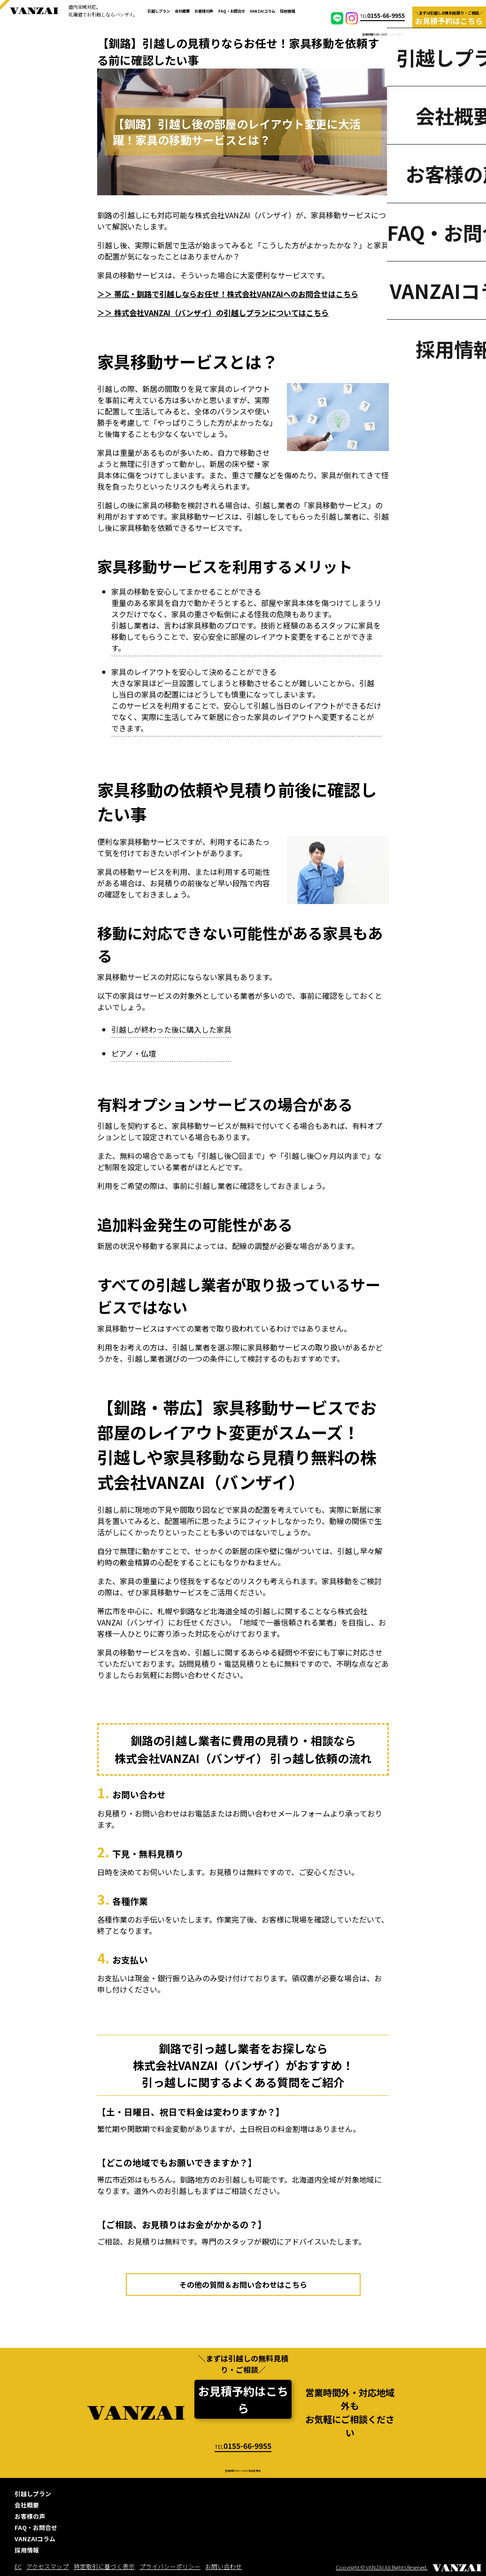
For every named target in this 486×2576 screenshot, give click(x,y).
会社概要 (182, 11)
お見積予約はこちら (243, 2399)
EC (18, 2566)
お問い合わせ (223, 2566)
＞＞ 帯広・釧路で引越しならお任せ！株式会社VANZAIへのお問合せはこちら (227, 293)
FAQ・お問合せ (231, 11)
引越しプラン (158, 11)
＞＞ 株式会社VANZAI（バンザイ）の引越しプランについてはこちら (213, 312)
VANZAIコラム (262, 11)
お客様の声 (203, 11)
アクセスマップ (47, 2566)
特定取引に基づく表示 (104, 2566)
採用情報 (287, 11)
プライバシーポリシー (170, 2566)
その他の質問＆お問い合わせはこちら (243, 2284)
